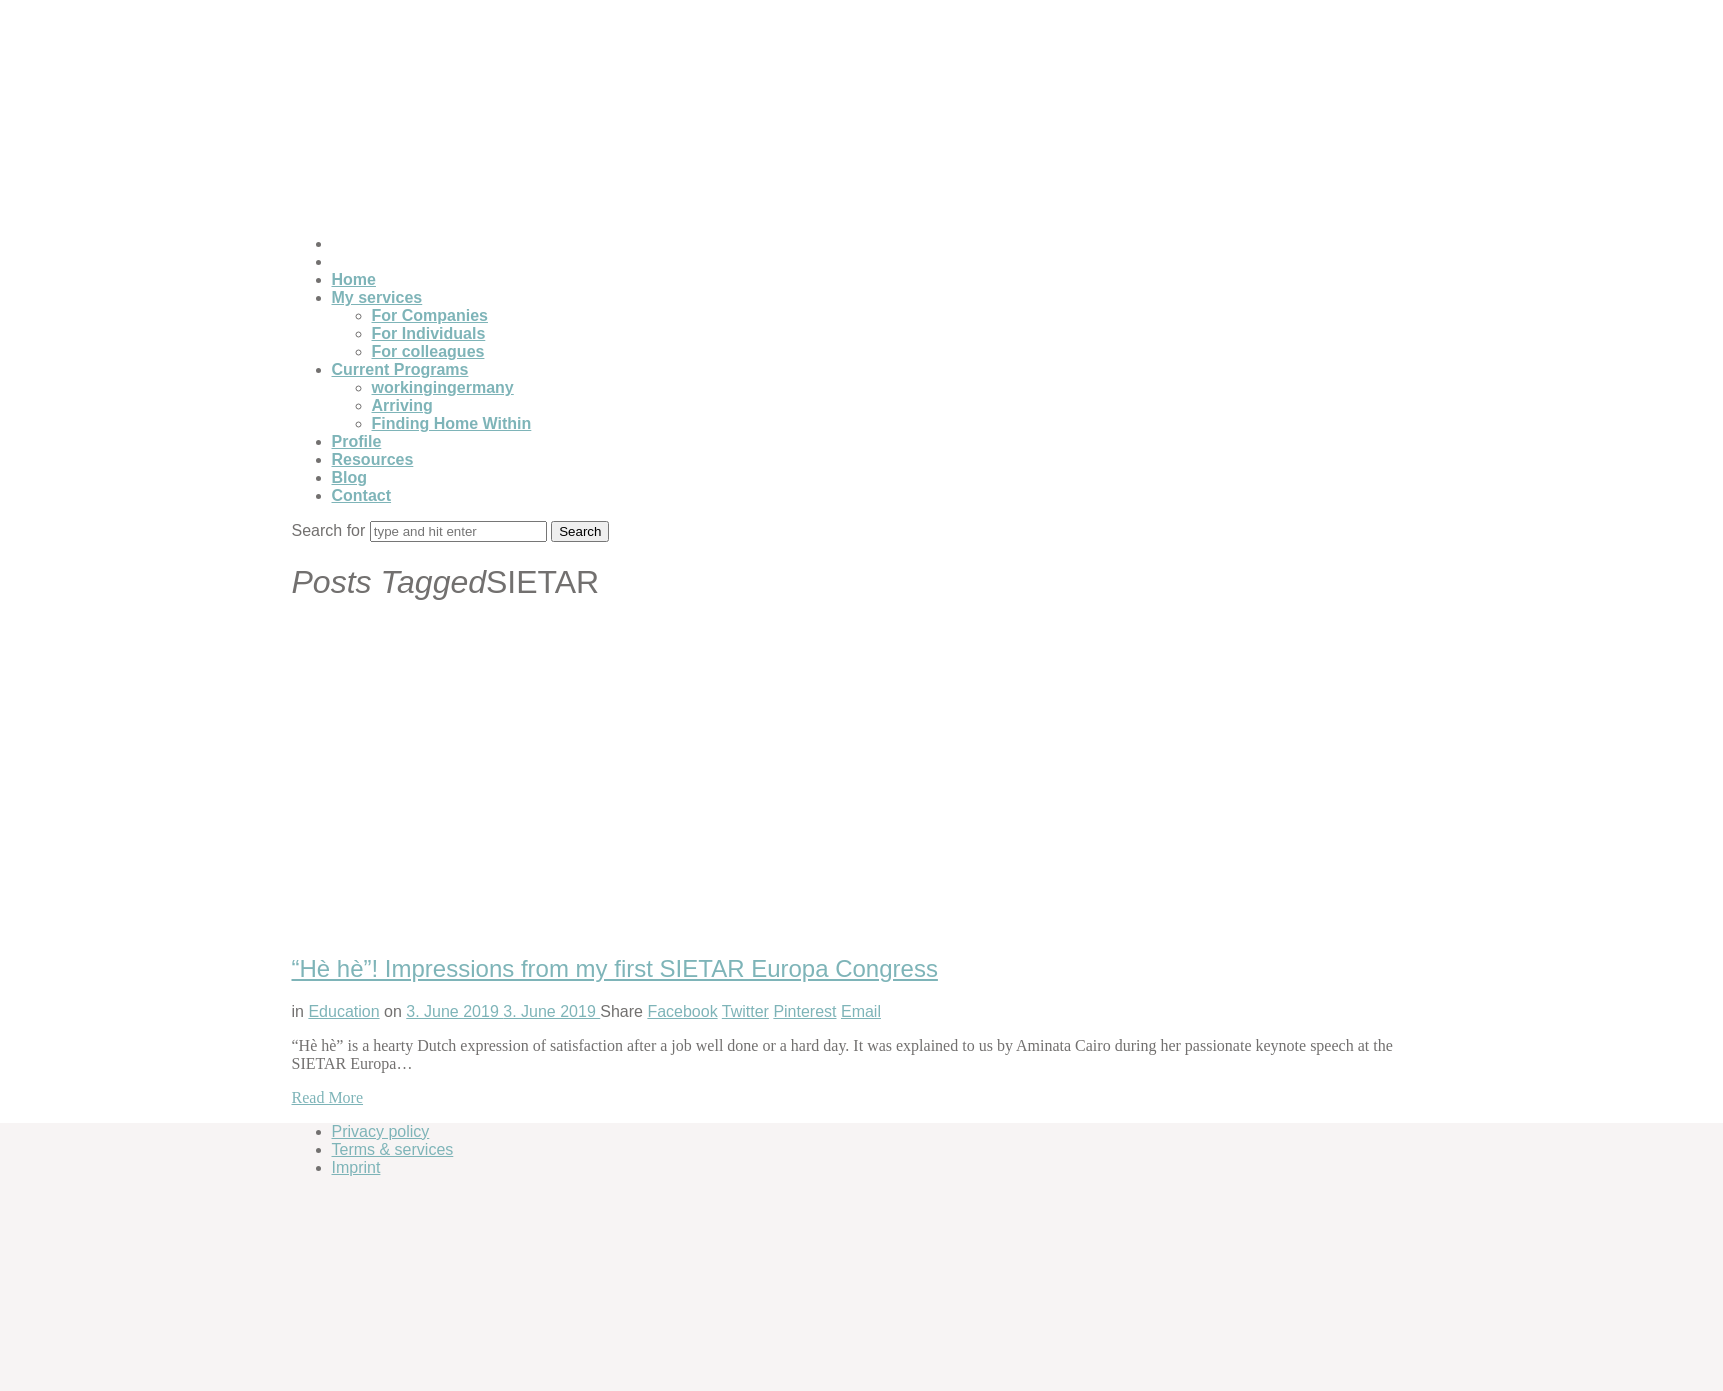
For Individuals (429, 333)
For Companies (430, 315)
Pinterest (804, 1011)
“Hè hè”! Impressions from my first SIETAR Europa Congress (615, 968)
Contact (362, 495)
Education (343, 1011)
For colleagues (428, 351)
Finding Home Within (452, 423)
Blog (350, 477)
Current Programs (400, 369)
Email (861, 1011)
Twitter (745, 1011)
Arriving (402, 405)
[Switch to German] (341, 243)
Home (354, 279)
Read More (328, 1097)
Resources (373, 459)
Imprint (356, 1167)
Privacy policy (381, 1131)
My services (377, 297)
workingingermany (443, 387)
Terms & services (393, 1149)
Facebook (682, 1011)
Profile (357, 441)
